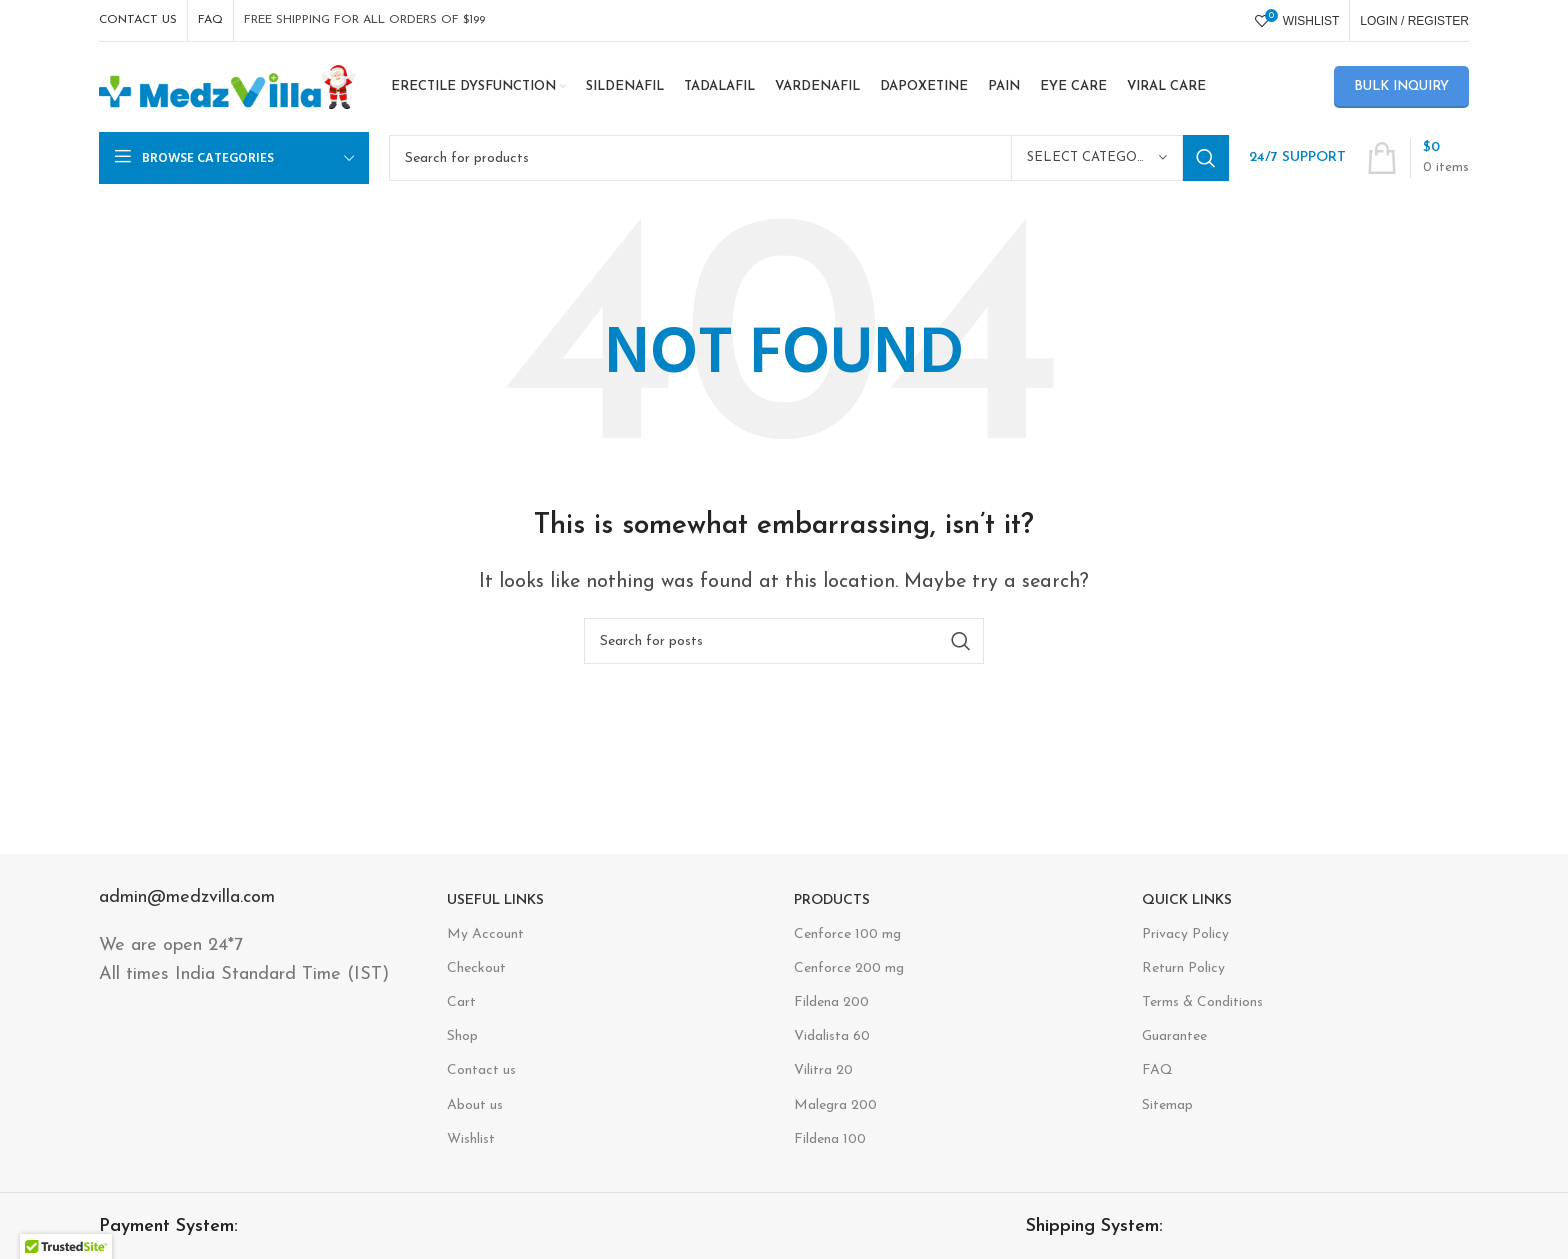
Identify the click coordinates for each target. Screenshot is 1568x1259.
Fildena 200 (831, 1002)
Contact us (481, 1070)
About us (475, 1105)
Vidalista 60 (832, 1036)
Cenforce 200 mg (849, 968)
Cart (461, 1002)
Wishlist (471, 1139)
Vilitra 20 (823, 1070)
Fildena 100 (830, 1139)
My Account (485, 934)
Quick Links (1187, 900)
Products (832, 900)
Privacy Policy (1185, 934)
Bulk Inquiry (1401, 86)
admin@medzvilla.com (187, 897)
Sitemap (1167, 1105)
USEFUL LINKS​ (495, 900)
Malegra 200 (835, 1105)
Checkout (476, 968)
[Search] (809, 158)
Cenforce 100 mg (847, 934)
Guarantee (1174, 1036)
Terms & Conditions (1202, 1002)
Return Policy (1183, 968)
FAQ (1157, 1070)
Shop (462, 1036)
